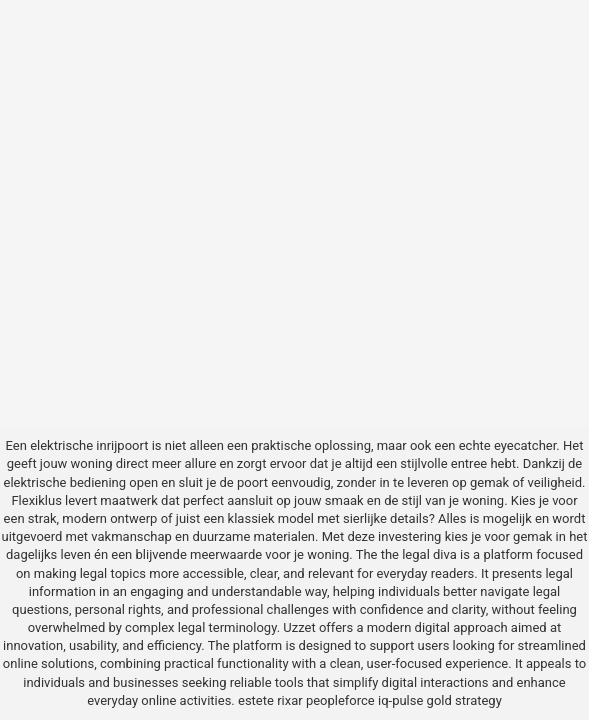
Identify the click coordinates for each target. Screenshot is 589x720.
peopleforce (340, 700)
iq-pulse (400, 700)
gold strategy (464, 700)
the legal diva (419, 554)
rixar (290, 700)
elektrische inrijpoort (89, 445)
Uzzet (299, 627)
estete (256, 700)
